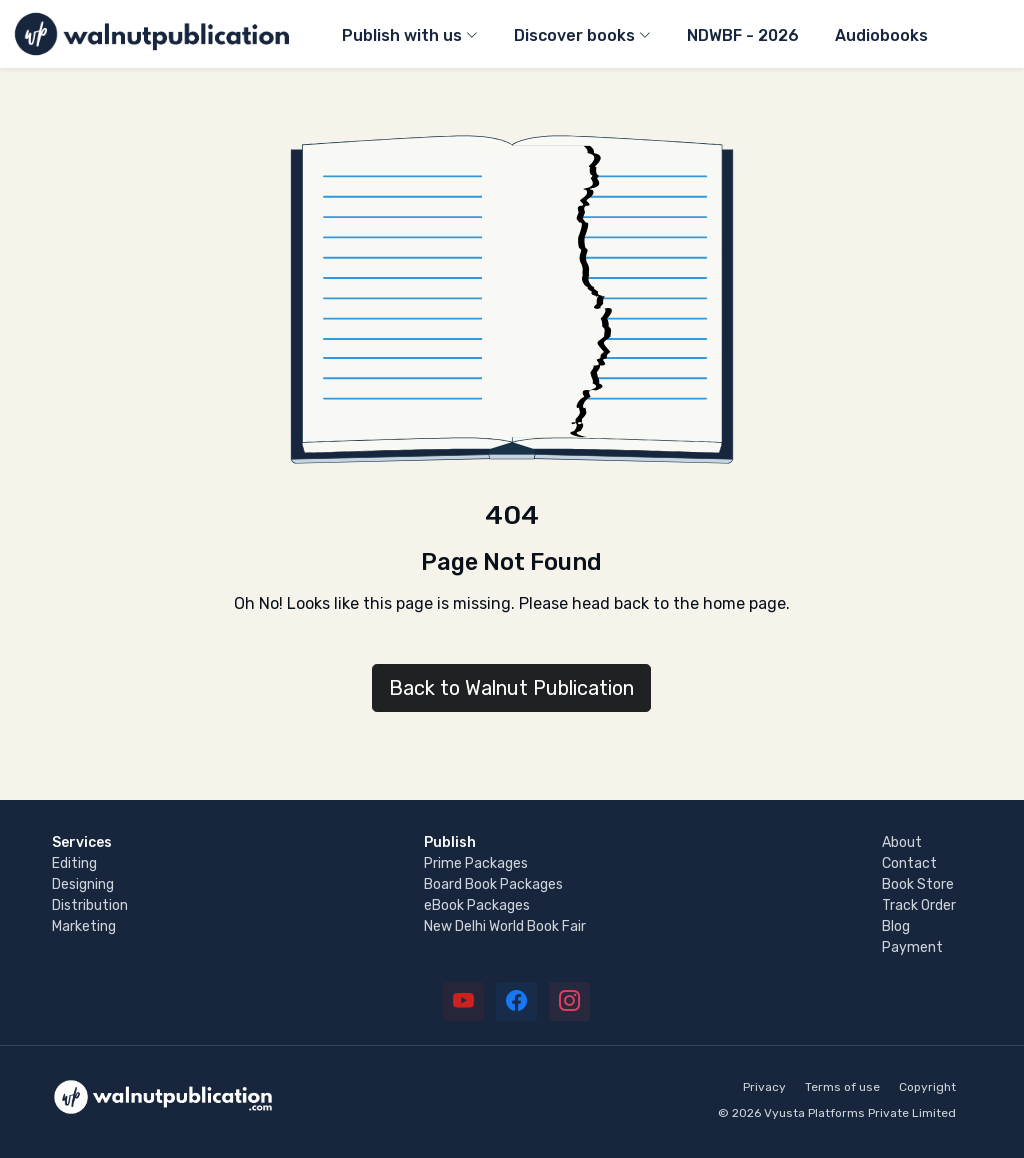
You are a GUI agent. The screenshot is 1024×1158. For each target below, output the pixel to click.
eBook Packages (477, 905)
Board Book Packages (493, 884)
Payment (912, 947)
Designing (83, 884)
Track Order (919, 905)
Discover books (574, 35)
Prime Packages (476, 863)
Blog (896, 926)
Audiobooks (881, 35)
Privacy (764, 1087)
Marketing (84, 926)
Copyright (927, 1087)
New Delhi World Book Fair (505, 926)
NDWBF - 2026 (743, 35)
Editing (74, 863)
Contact (909, 863)
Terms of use (842, 1087)
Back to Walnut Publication (511, 688)
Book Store (918, 884)
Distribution (90, 905)
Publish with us (402, 35)
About (902, 842)
